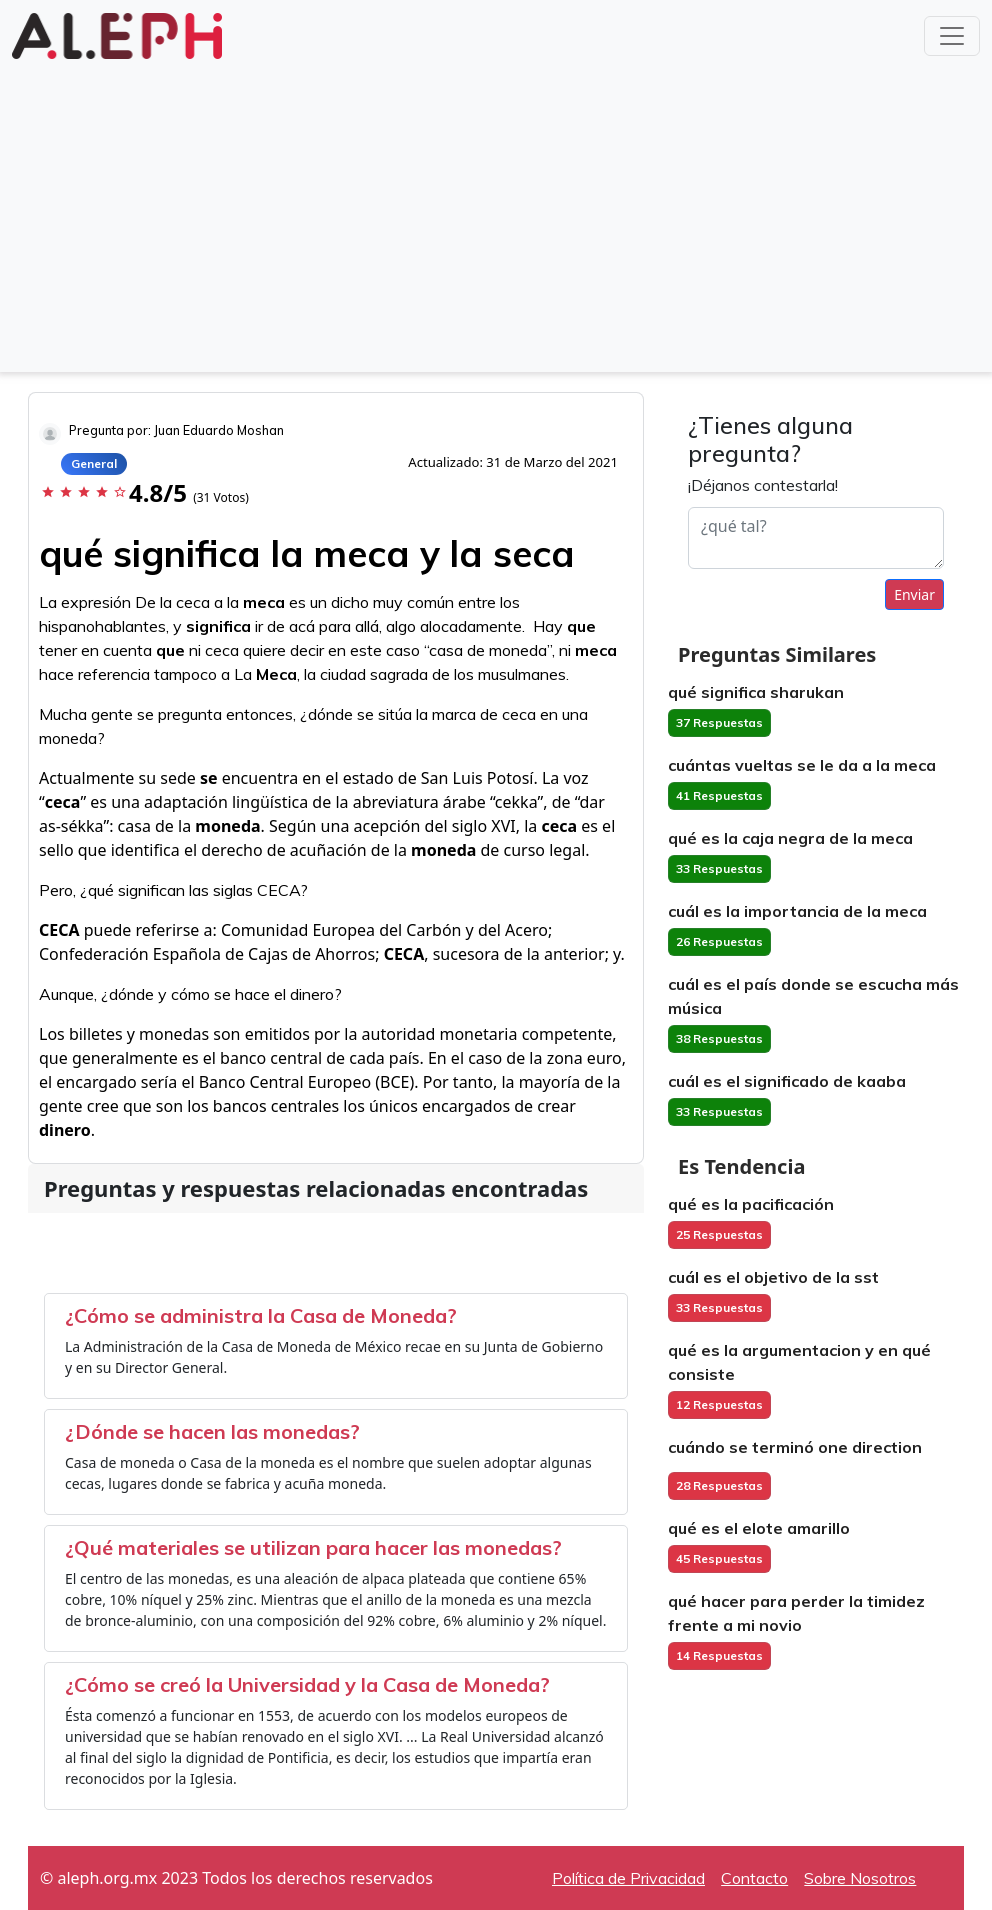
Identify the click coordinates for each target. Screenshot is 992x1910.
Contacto (754, 1878)
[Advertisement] (496, 214)
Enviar (914, 594)
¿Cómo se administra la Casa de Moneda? (261, 1315)
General (94, 463)
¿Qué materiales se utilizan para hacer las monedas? (313, 1547)
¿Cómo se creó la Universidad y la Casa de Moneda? (307, 1684)
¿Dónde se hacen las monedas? (212, 1431)
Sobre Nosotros (860, 1878)
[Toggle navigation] (952, 36)
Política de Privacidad (628, 1878)
